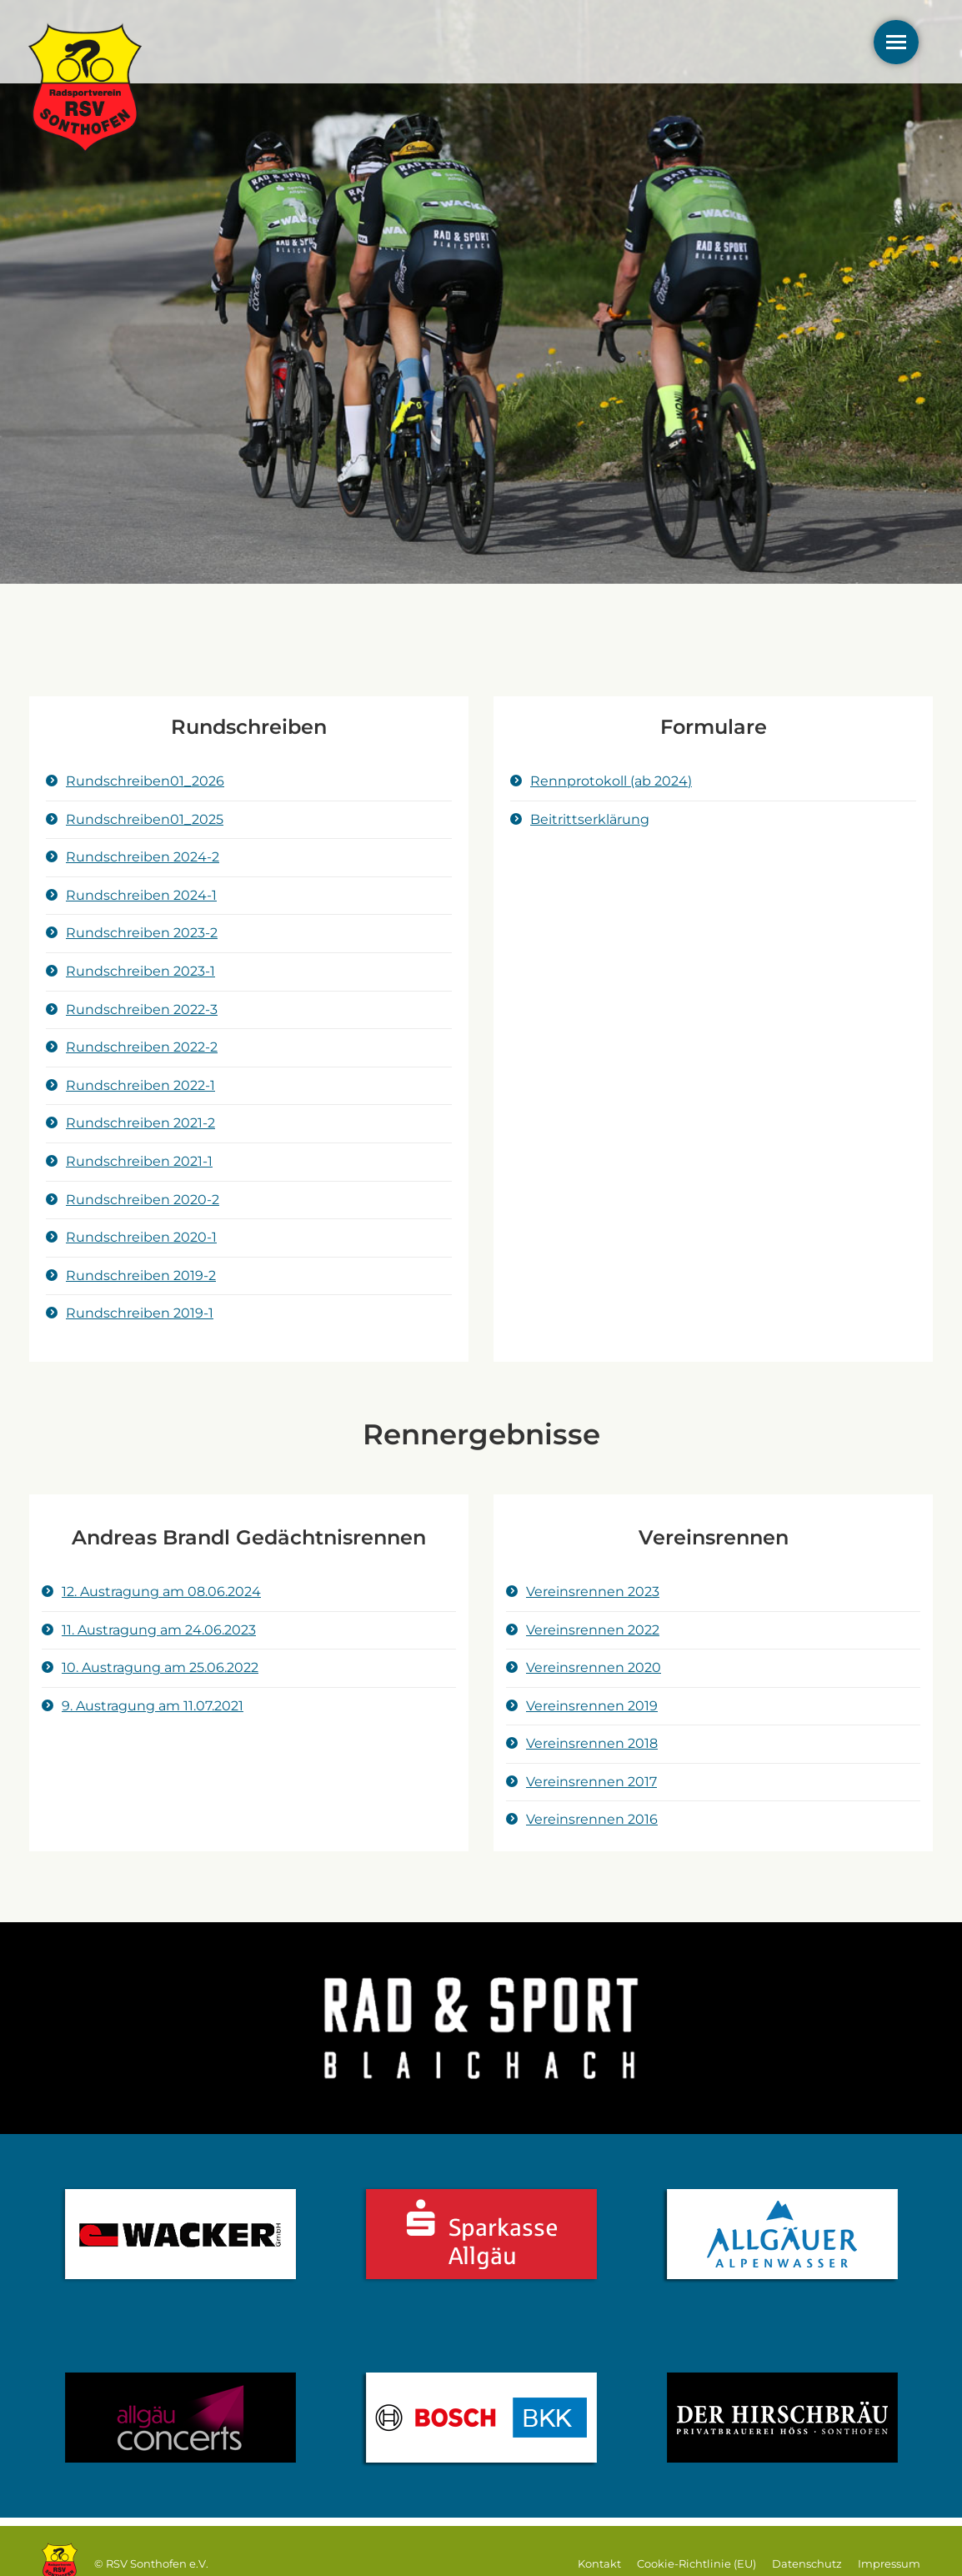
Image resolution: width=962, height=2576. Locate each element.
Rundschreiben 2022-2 (142, 1047)
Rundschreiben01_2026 (145, 781)
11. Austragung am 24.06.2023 (159, 1630)
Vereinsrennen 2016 (592, 1819)
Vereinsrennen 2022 (592, 1630)
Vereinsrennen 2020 (593, 1667)
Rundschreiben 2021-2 (140, 1123)
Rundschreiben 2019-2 (141, 1275)
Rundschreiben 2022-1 (140, 1085)
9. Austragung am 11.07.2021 (152, 1706)
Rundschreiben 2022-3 (142, 1009)
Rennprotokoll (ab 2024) (611, 781)
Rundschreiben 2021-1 (139, 1161)
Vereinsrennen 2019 (592, 1706)
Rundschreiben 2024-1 (141, 895)
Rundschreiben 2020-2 (142, 1200)
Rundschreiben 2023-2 (142, 933)
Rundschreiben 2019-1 (139, 1313)
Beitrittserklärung (589, 819)
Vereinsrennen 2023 (592, 1591)
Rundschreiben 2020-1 (141, 1237)
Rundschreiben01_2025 (144, 819)
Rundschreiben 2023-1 (140, 971)
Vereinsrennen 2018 (592, 1743)
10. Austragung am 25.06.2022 (160, 1667)
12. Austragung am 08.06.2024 (161, 1591)
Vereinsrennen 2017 (591, 1782)
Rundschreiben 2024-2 (142, 857)
